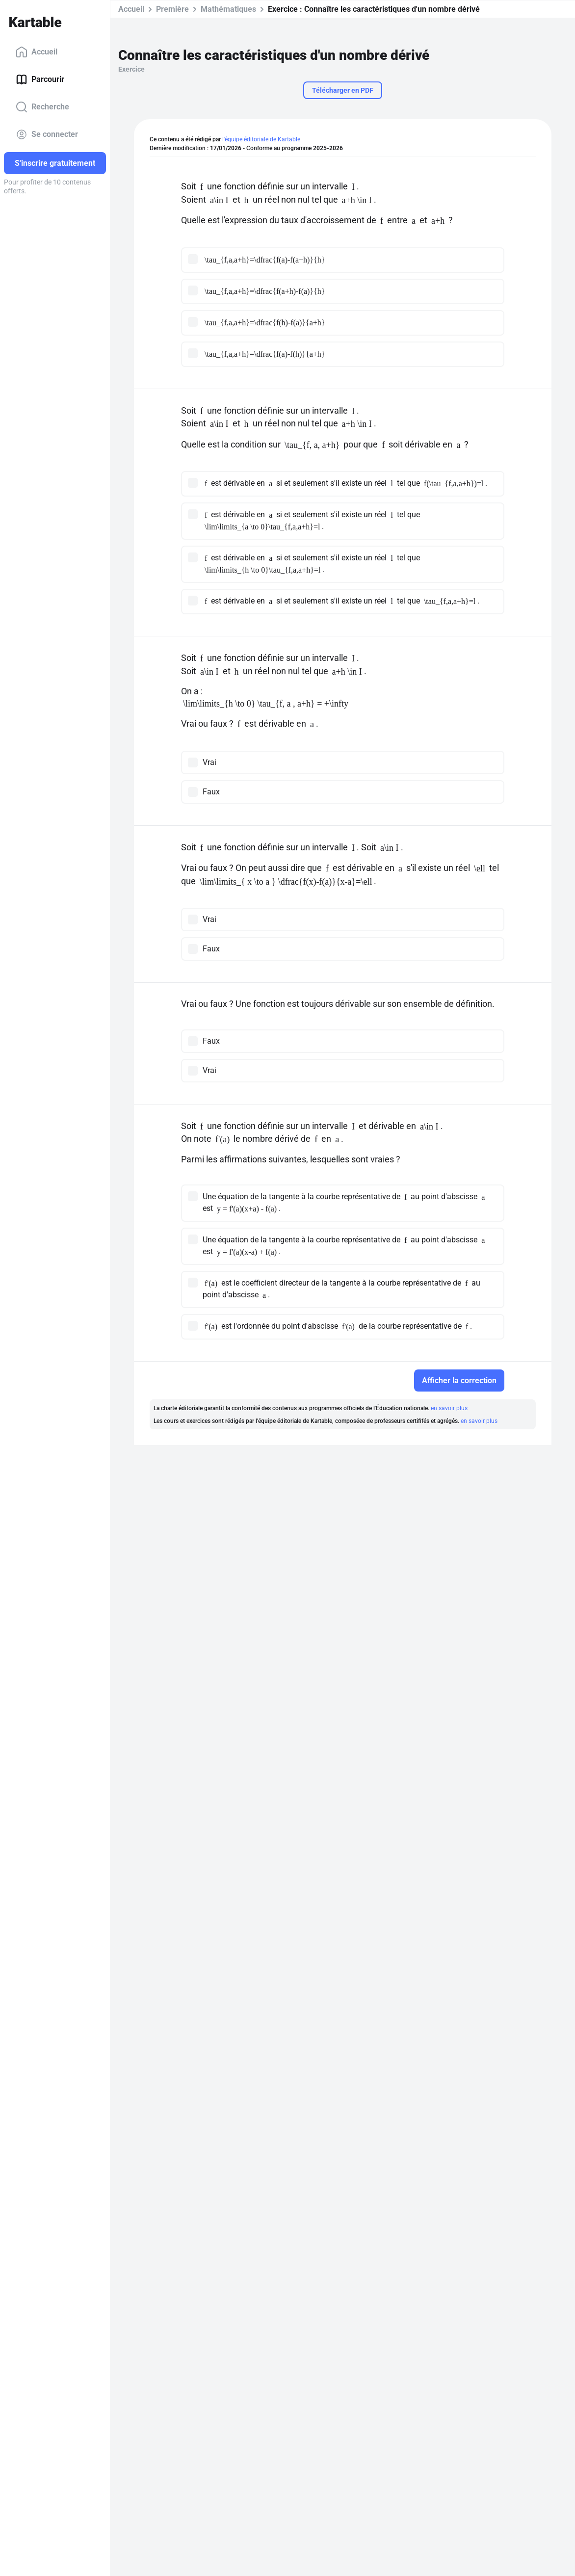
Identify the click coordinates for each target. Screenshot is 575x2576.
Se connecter (47, 134)
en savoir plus (449, 1408)
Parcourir (40, 79)
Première (172, 9)
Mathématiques (228, 9)
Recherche (42, 107)
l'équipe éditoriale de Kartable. (262, 139)
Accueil (36, 52)
